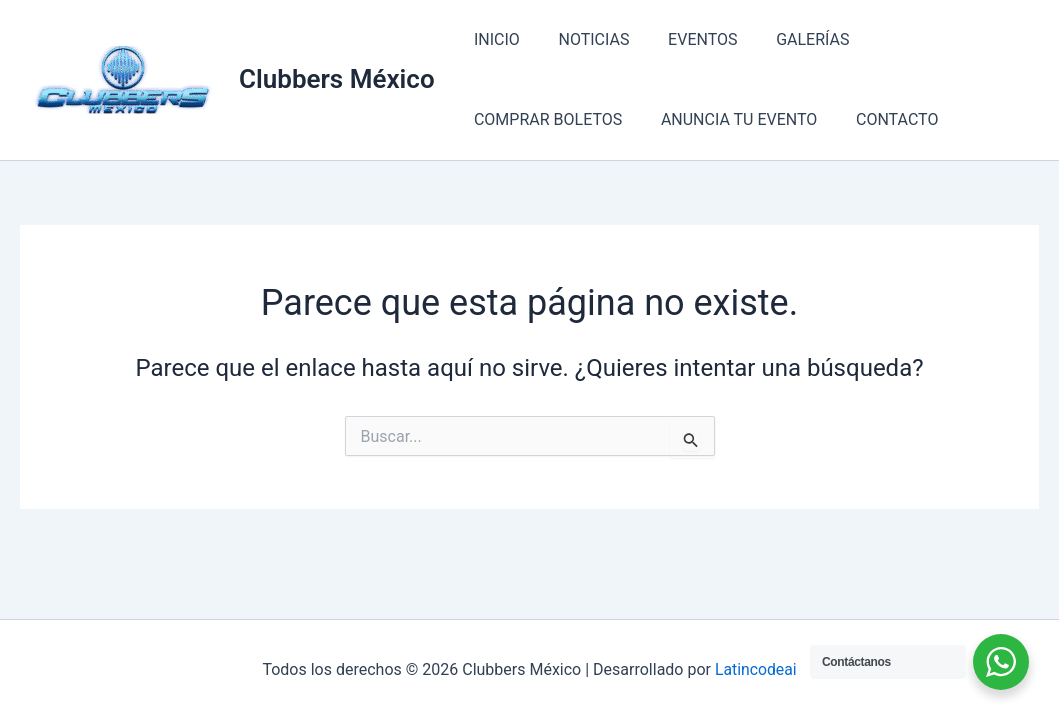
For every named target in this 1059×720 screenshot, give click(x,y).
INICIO (494, 39)
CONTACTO (700, 119)
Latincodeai (755, 669)
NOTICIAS (584, 39)
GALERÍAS (789, 39)
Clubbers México (337, 79)
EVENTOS (685, 39)
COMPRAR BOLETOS (932, 39)
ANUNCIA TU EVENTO (549, 119)
